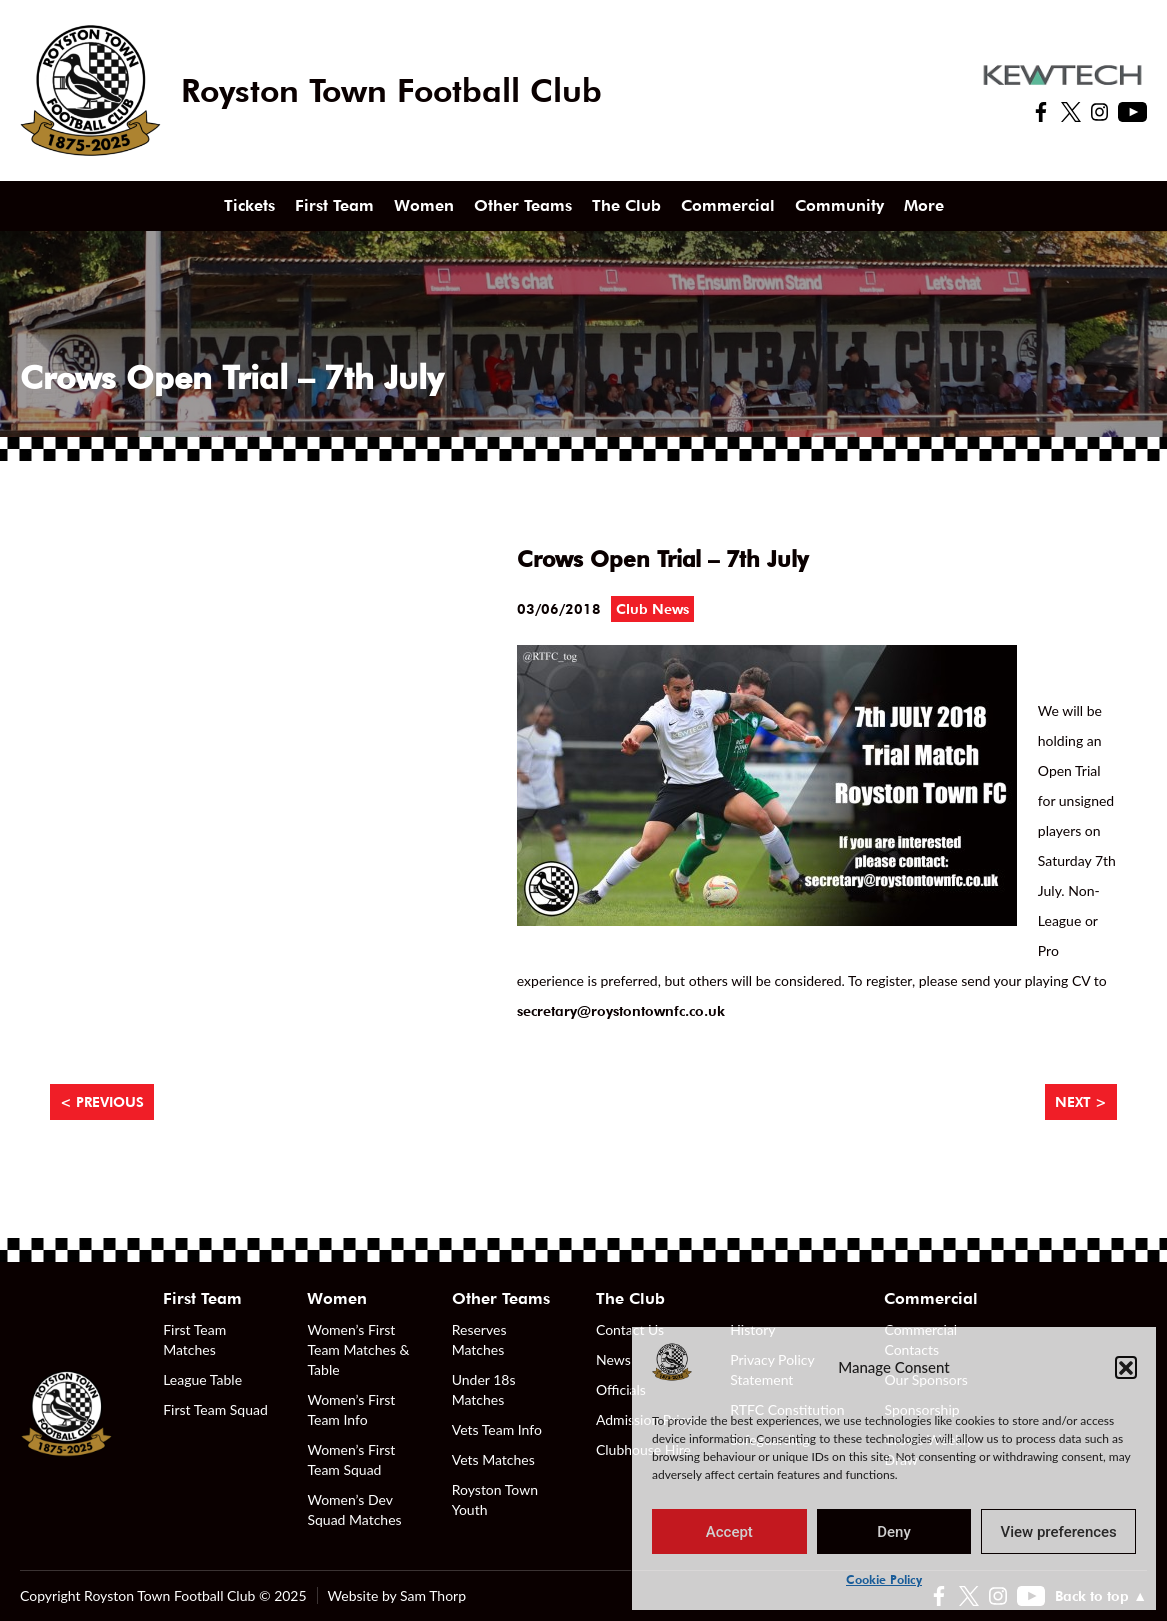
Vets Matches (493, 1459)
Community (839, 205)
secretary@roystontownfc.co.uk (621, 1011)
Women (424, 205)
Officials (621, 1389)
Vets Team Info (497, 1429)
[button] (1126, 1367)
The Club (626, 205)
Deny (894, 1532)
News (613, 1359)
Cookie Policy (884, 1579)
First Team (334, 205)
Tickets (249, 205)
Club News (652, 609)
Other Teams (523, 205)
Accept (729, 1532)
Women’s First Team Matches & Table (358, 1349)
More (924, 205)
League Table (202, 1379)
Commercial (728, 205)
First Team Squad (215, 1409)
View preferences (1059, 1532)
